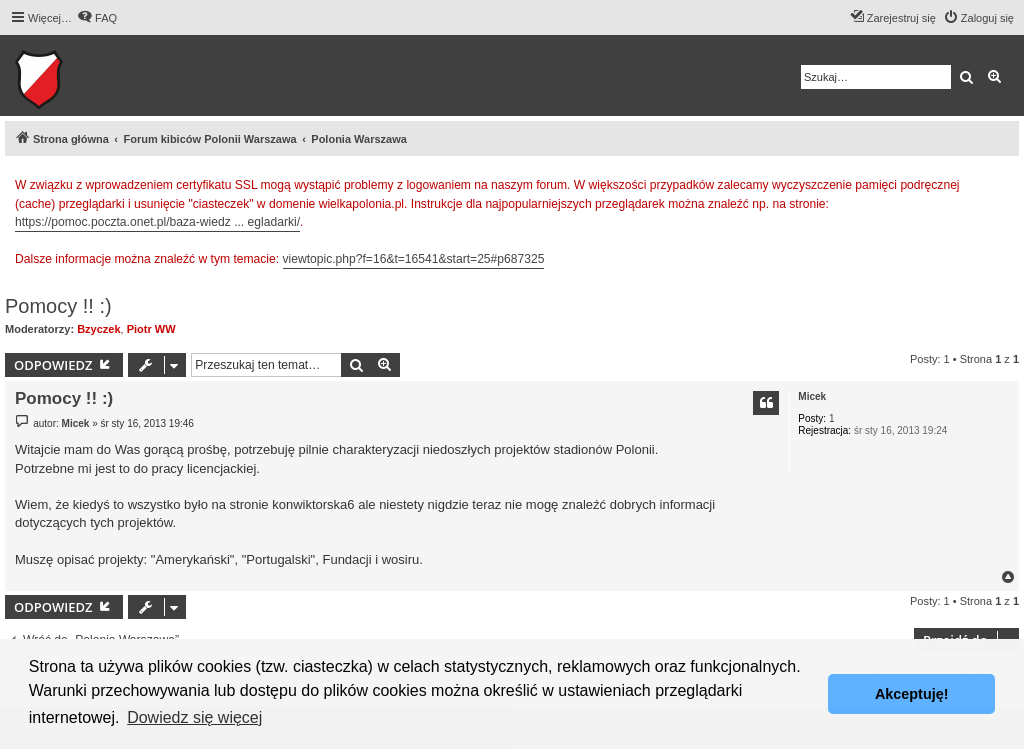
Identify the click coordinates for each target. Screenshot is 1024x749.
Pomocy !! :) (58, 306)
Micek (812, 396)
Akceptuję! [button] (912, 694)
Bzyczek (98, 329)
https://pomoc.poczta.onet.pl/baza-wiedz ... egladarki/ (157, 222)
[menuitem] (97, 18)
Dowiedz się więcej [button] (194, 717)
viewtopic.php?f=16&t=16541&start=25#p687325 (414, 259)
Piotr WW (151, 329)
